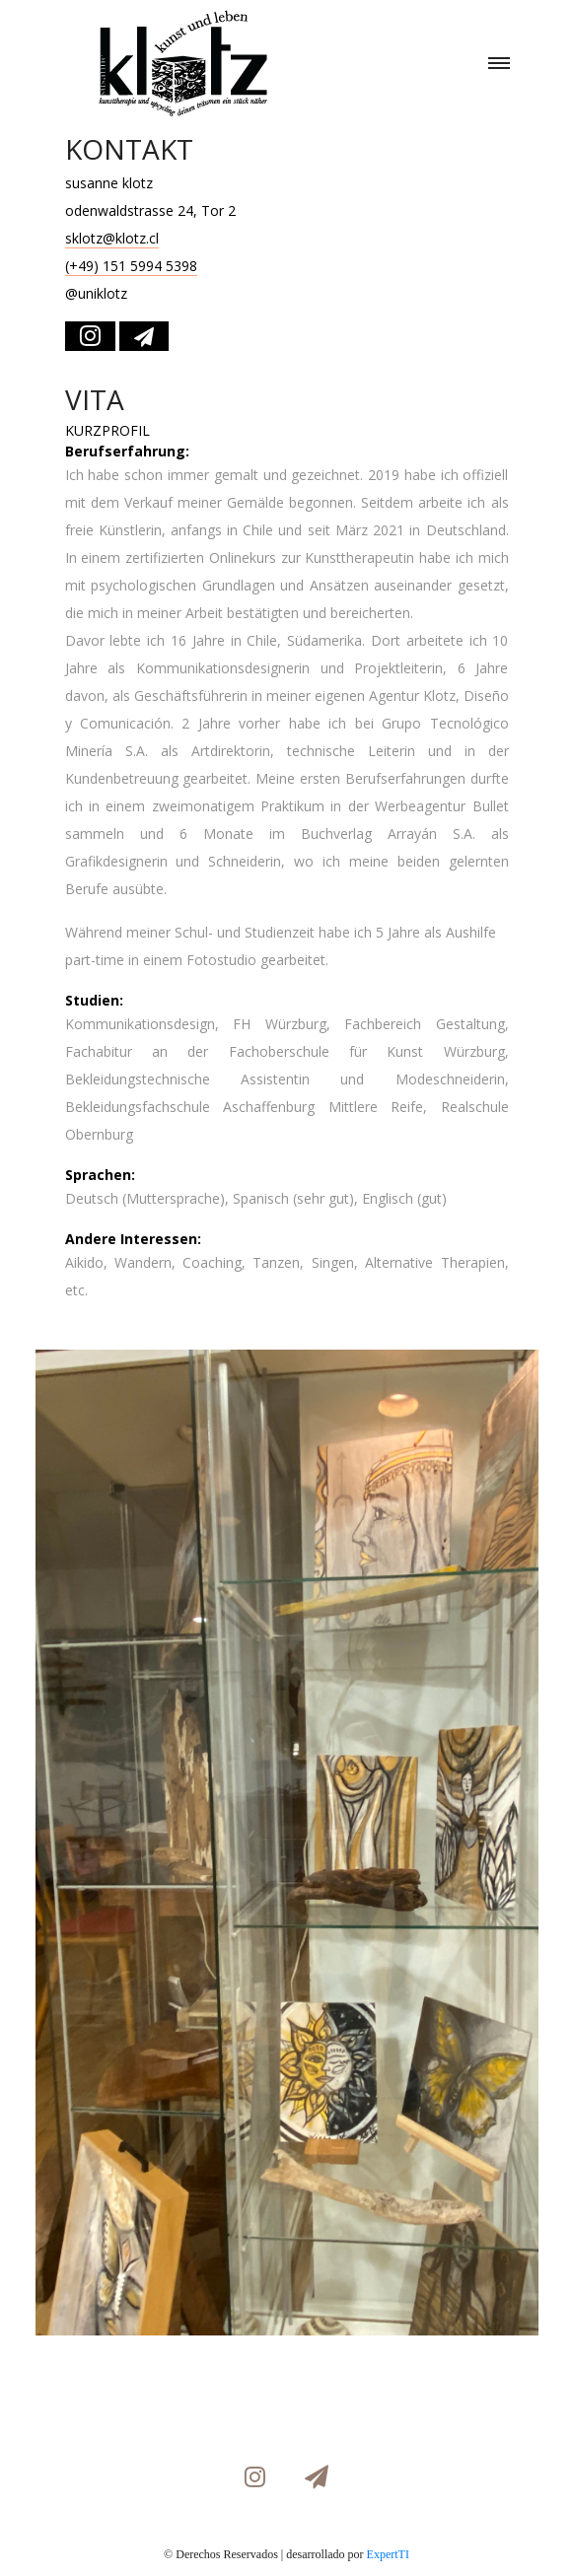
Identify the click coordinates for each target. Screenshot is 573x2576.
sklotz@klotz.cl (112, 238)
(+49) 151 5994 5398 (131, 265)
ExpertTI (388, 2554)
